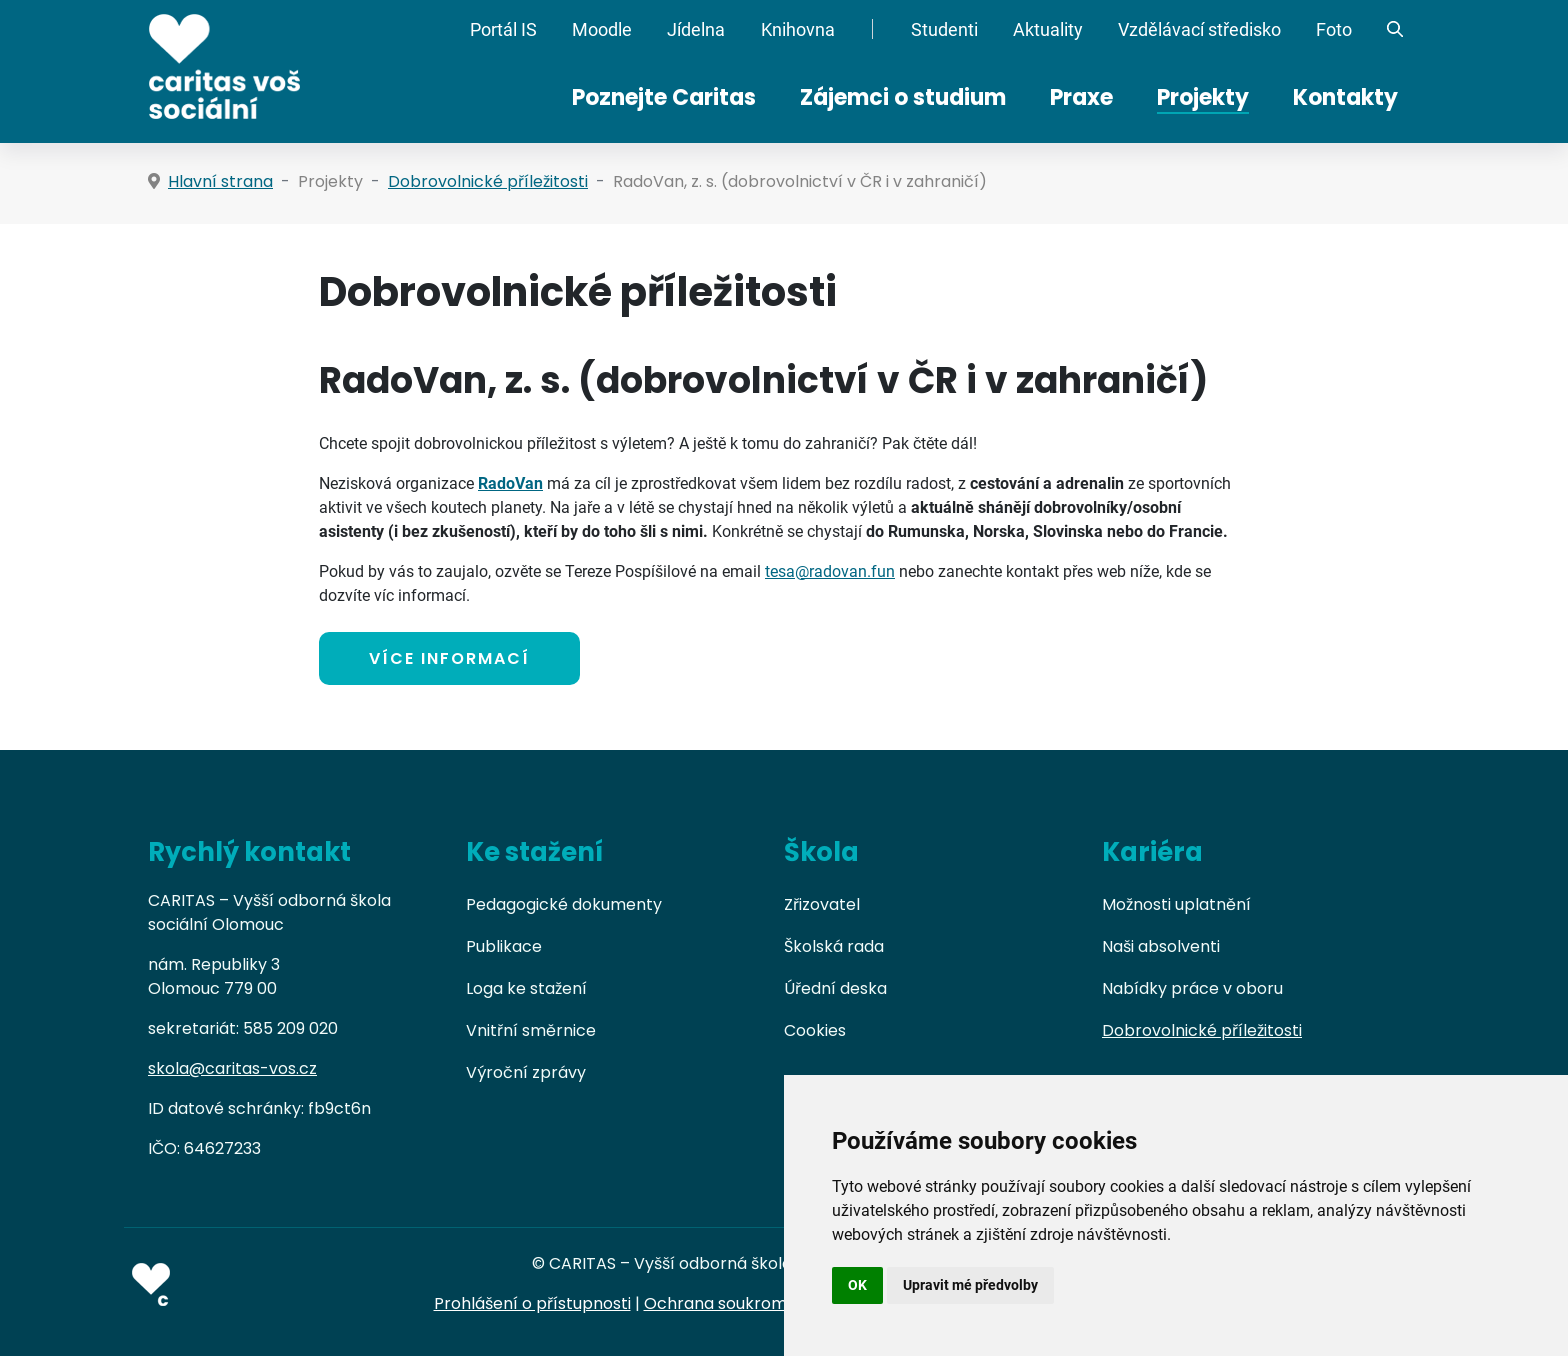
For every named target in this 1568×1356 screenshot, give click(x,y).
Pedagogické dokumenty (564, 904)
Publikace (504, 946)
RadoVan (510, 483)
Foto (1334, 30)
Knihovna (798, 30)
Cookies (815, 1030)
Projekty (1203, 97)
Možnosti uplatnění (1176, 904)
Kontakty (1345, 97)
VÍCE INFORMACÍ (449, 658)
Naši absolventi (1161, 946)
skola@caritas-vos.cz (232, 1068)
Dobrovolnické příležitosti (1202, 1030)
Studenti (944, 30)
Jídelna (696, 30)
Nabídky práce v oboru (1192, 988)
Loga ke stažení (526, 988)
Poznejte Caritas (664, 97)
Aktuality (1048, 30)
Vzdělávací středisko (1199, 30)
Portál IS (503, 30)
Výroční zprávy (526, 1072)
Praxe (1081, 97)
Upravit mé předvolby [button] (970, 1285)
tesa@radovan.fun (830, 571)
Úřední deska (835, 988)
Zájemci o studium (903, 97)
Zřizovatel (822, 904)
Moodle (602, 30)
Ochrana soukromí (718, 1303)
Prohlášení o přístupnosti (532, 1303)
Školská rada (834, 946)
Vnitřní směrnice (531, 1030)
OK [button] (857, 1285)
